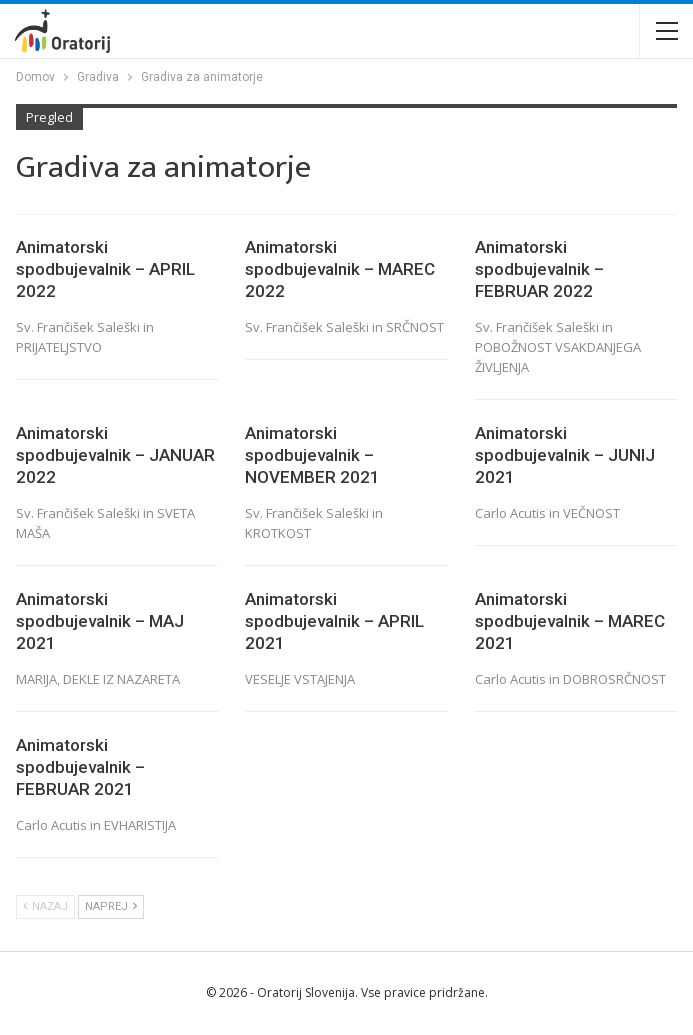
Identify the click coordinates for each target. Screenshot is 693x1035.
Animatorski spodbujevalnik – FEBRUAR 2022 (539, 269)
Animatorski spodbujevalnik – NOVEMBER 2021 (312, 455)
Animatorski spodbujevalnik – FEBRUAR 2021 (80, 767)
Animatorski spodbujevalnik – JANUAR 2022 (115, 455)
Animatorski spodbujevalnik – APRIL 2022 (105, 269)
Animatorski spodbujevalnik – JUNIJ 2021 (565, 455)
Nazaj (45, 906)
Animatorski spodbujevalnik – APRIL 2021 (334, 621)
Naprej (111, 906)
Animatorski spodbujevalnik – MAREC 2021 (570, 621)
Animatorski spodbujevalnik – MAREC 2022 (340, 269)
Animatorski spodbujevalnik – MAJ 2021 (100, 621)
